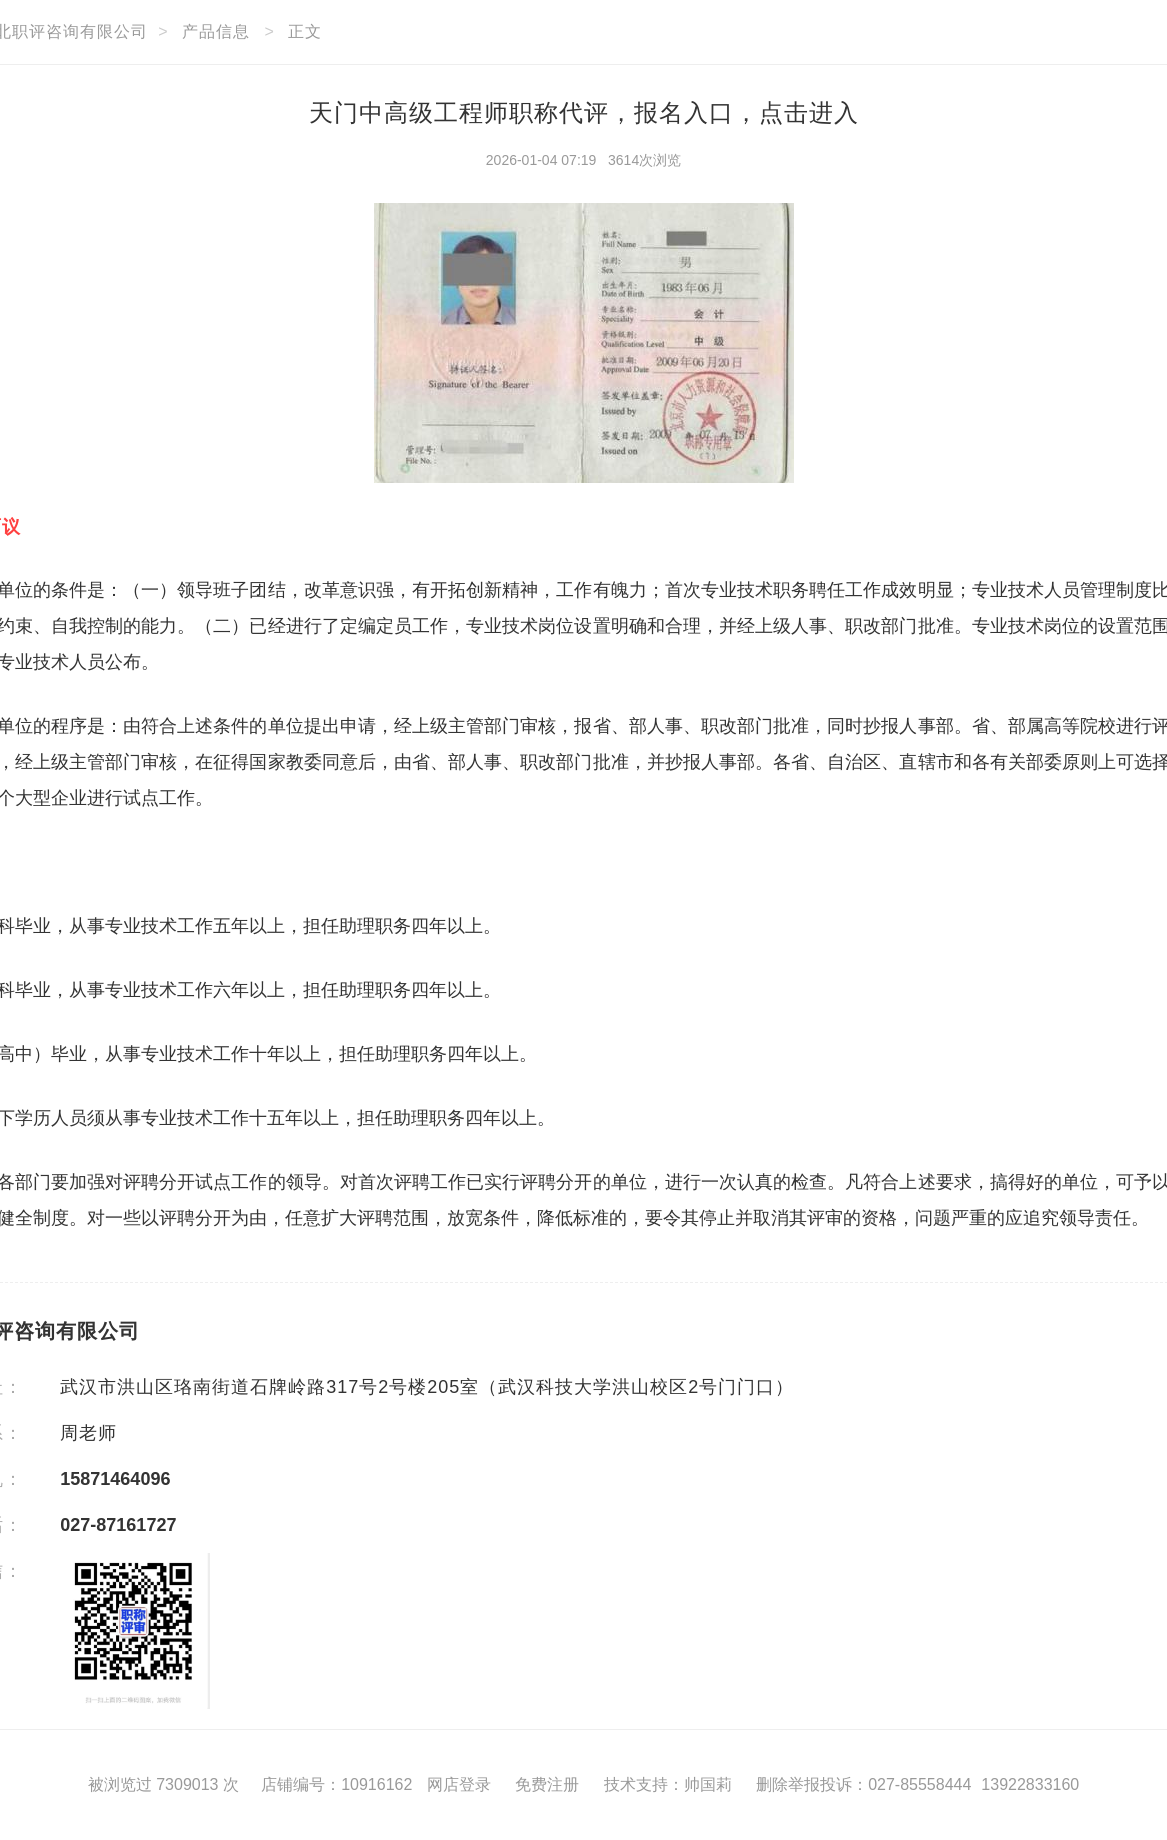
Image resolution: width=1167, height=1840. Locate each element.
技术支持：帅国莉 (668, 1784)
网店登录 (459, 1784)
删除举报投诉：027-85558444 (863, 1784)
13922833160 (1030, 1784)
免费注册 (547, 1784)
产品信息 (216, 31)
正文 (305, 31)
